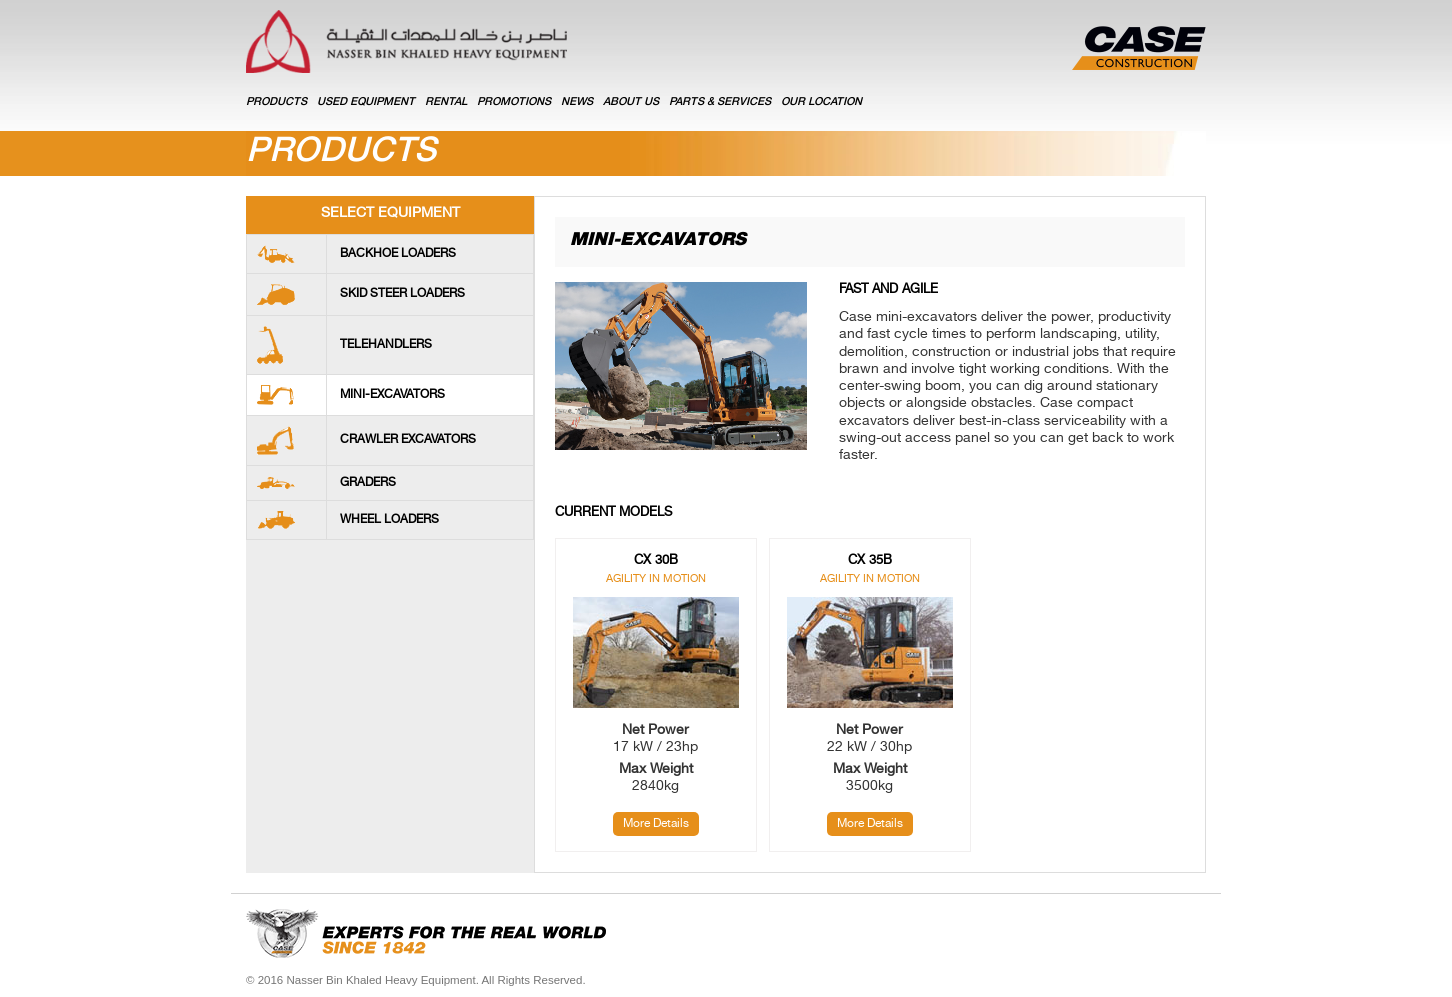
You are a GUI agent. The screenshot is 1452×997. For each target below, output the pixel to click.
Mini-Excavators (392, 395)
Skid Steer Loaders (402, 294)
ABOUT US (631, 102)
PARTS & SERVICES (720, 102)
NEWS (577, 102)
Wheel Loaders (389, 520)
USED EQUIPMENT (366, 102)
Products (276, 102)
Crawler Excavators (408, 440)
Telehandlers (386, 345)
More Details (656, 824)
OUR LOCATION (821, 102)
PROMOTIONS (514, 102)
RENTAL (446, 102)
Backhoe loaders (398, 254)
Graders (368, 483)
